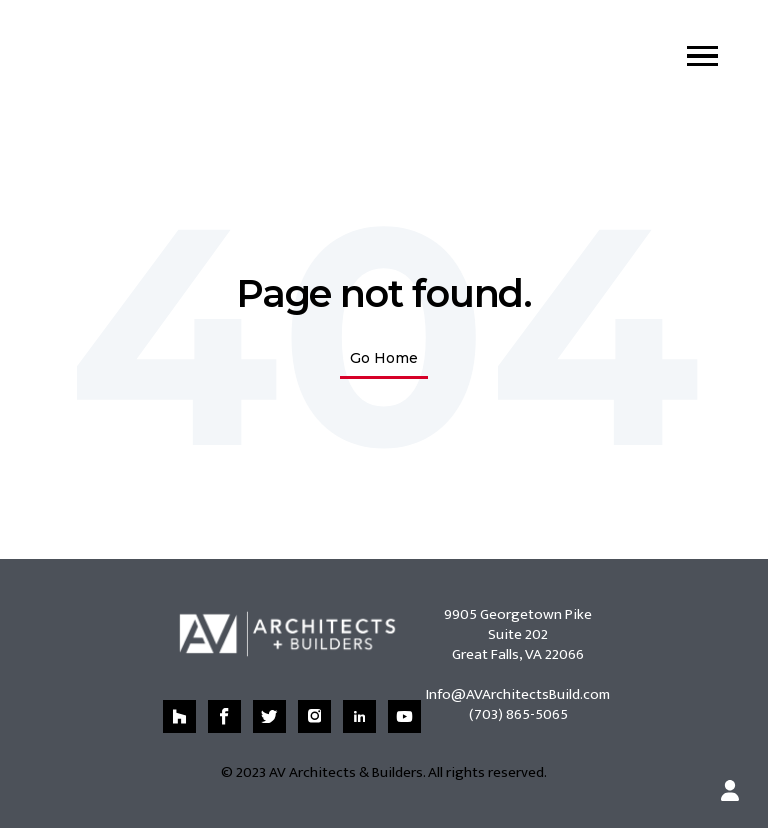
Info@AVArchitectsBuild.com (518, 694)
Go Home (384, 358)
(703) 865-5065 (518, 714)
